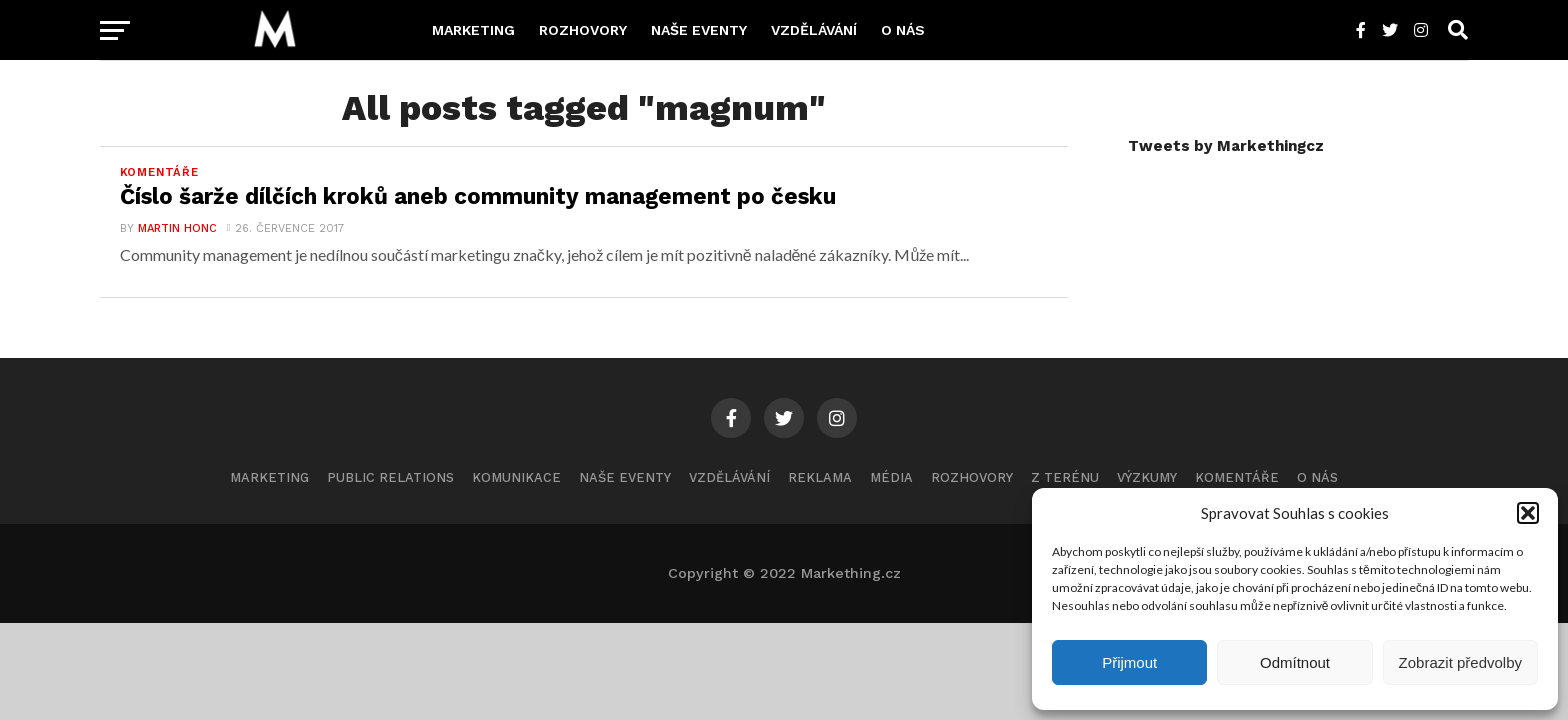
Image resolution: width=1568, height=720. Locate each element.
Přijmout (1129, 662)
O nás (903, 30)
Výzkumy (1147, 477)
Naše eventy (699, 30)
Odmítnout (1295, 662)
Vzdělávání (814, 30)
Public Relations (390, 477)
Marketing (473, 30)
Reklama (820, 477)
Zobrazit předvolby (1460, 662)
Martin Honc (177, 228)
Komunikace (516, 477)
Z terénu (1065, 477)
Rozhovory (583, 30)
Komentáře (1237, 477)
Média (891, 477)
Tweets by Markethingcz (1226, 146)
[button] (1528, 513)
